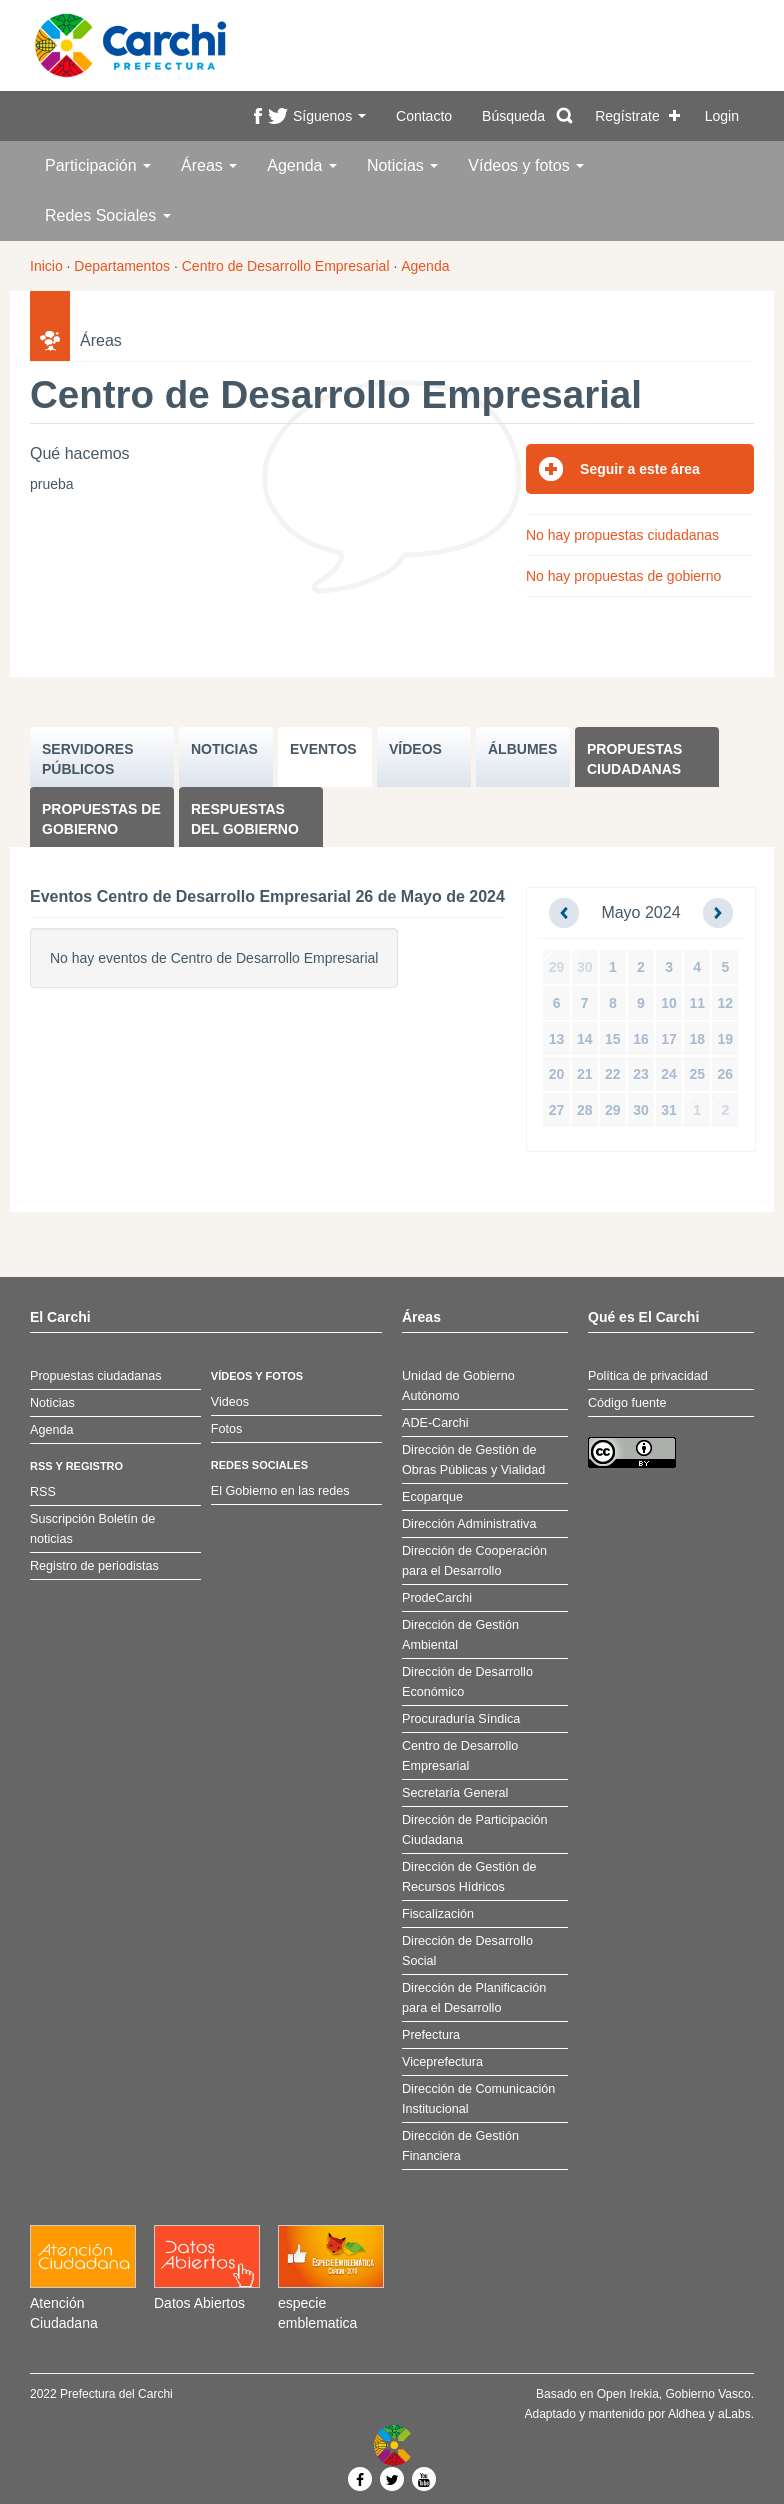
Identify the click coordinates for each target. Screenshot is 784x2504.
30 (585, 967)
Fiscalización (438, 1914)
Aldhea (686, 2414)
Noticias (402, 165)
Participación (98, 165)
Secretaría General (455, 1793)
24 (669, 1074)
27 (557, 1110)
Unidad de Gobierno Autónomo (458, 1386)
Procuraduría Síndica (461, 1719)
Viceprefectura (442, 2062)
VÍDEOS (415, 749)
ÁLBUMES (522, 749)
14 (585, 1039)
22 (613, 1074)
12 (726, 1003)
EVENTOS (323, 749)
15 (613, 1039)
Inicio (46, 266)
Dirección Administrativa (469, 1524)
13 (557, 1039)
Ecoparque (432, 1497)
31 (669, 1110)
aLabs (734, 2414)
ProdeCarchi (437, 1598)
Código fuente (627, 1403)
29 (557, 967)
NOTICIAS (224, 749)
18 (697, 1039)
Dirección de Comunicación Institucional (478, 2099)
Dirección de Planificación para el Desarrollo (474, 1998)
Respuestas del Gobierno (245, 819)
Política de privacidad (648, 1376)
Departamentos (122, 266)
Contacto (424, 116)
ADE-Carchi (435, 1423)
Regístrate (627, 116)
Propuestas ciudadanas (634, 759)
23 (641, 1074)
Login (722, 116)
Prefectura (431, 2035)
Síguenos (329, 116)
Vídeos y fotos (526, 165)
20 (557, 1074)
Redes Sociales (108, 215)
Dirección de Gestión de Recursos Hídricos (469, 1877)
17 (669, 1039)
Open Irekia (628, 2394)
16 (641, 1039)
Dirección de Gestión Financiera (460, 2146)
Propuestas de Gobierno (101, 819)
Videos (230, 1402)
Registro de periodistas (94, 1566)
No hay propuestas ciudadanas (622, 535)
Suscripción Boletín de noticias (92, 1529)
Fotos (227, 1429)
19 (726, 1039)
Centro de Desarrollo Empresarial (286, 266)
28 (585, 1110)
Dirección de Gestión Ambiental (460, 1635)
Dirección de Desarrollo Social (467, 1951)
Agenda (302, 165)
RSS (43, 1492)
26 (726, 1074)
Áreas (209, 165)
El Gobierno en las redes (280, 1491)
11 (697, 1003)
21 (585, 1074)
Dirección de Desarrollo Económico (467, 1682)
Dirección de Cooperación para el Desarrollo (474, 1561)
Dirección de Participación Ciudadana (475, 1830)
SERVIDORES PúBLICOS (88, 759)
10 (669, 1003)
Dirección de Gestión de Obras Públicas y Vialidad (473, 1460)
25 (697, 1074)
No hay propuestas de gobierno (623, 576)
